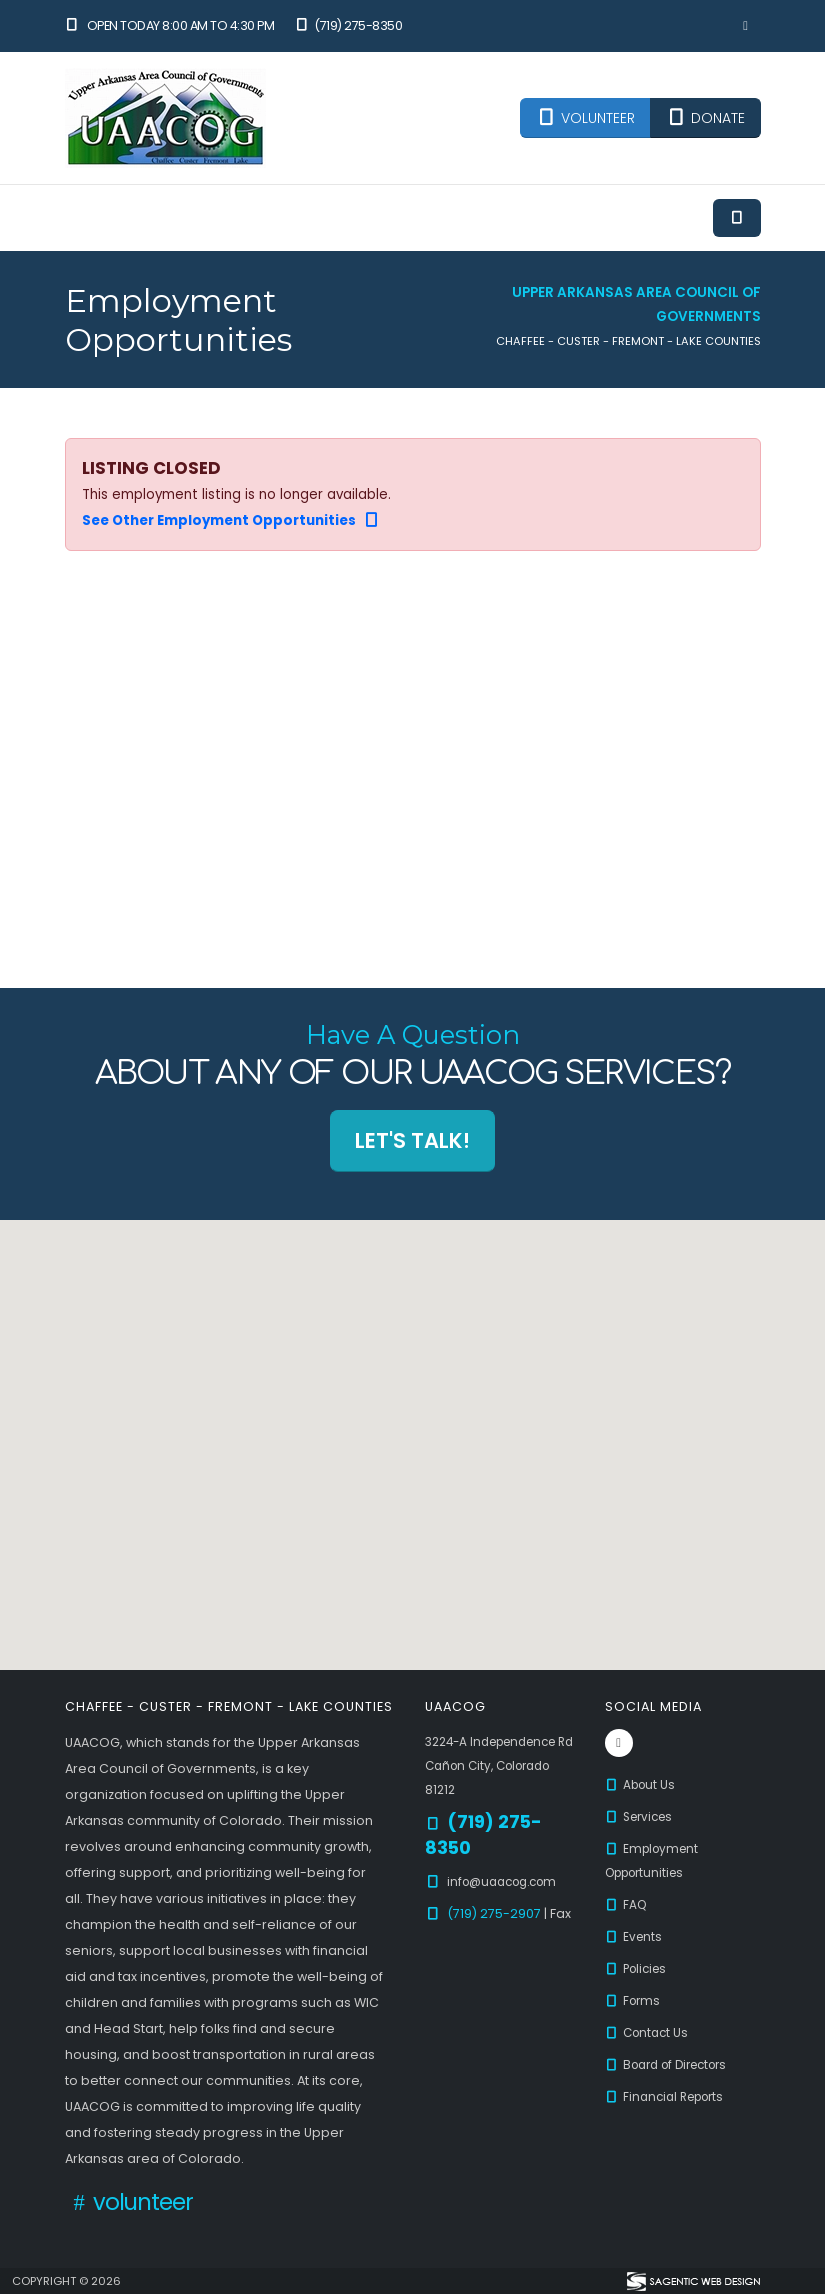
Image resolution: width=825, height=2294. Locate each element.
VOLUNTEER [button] (585, 118)
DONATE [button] (705, 118)
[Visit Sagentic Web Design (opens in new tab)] (692, 2281)
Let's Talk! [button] (412, 1140)
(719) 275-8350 (347, 25)
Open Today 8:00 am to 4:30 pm (170, 25)
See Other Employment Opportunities (231, 520)
